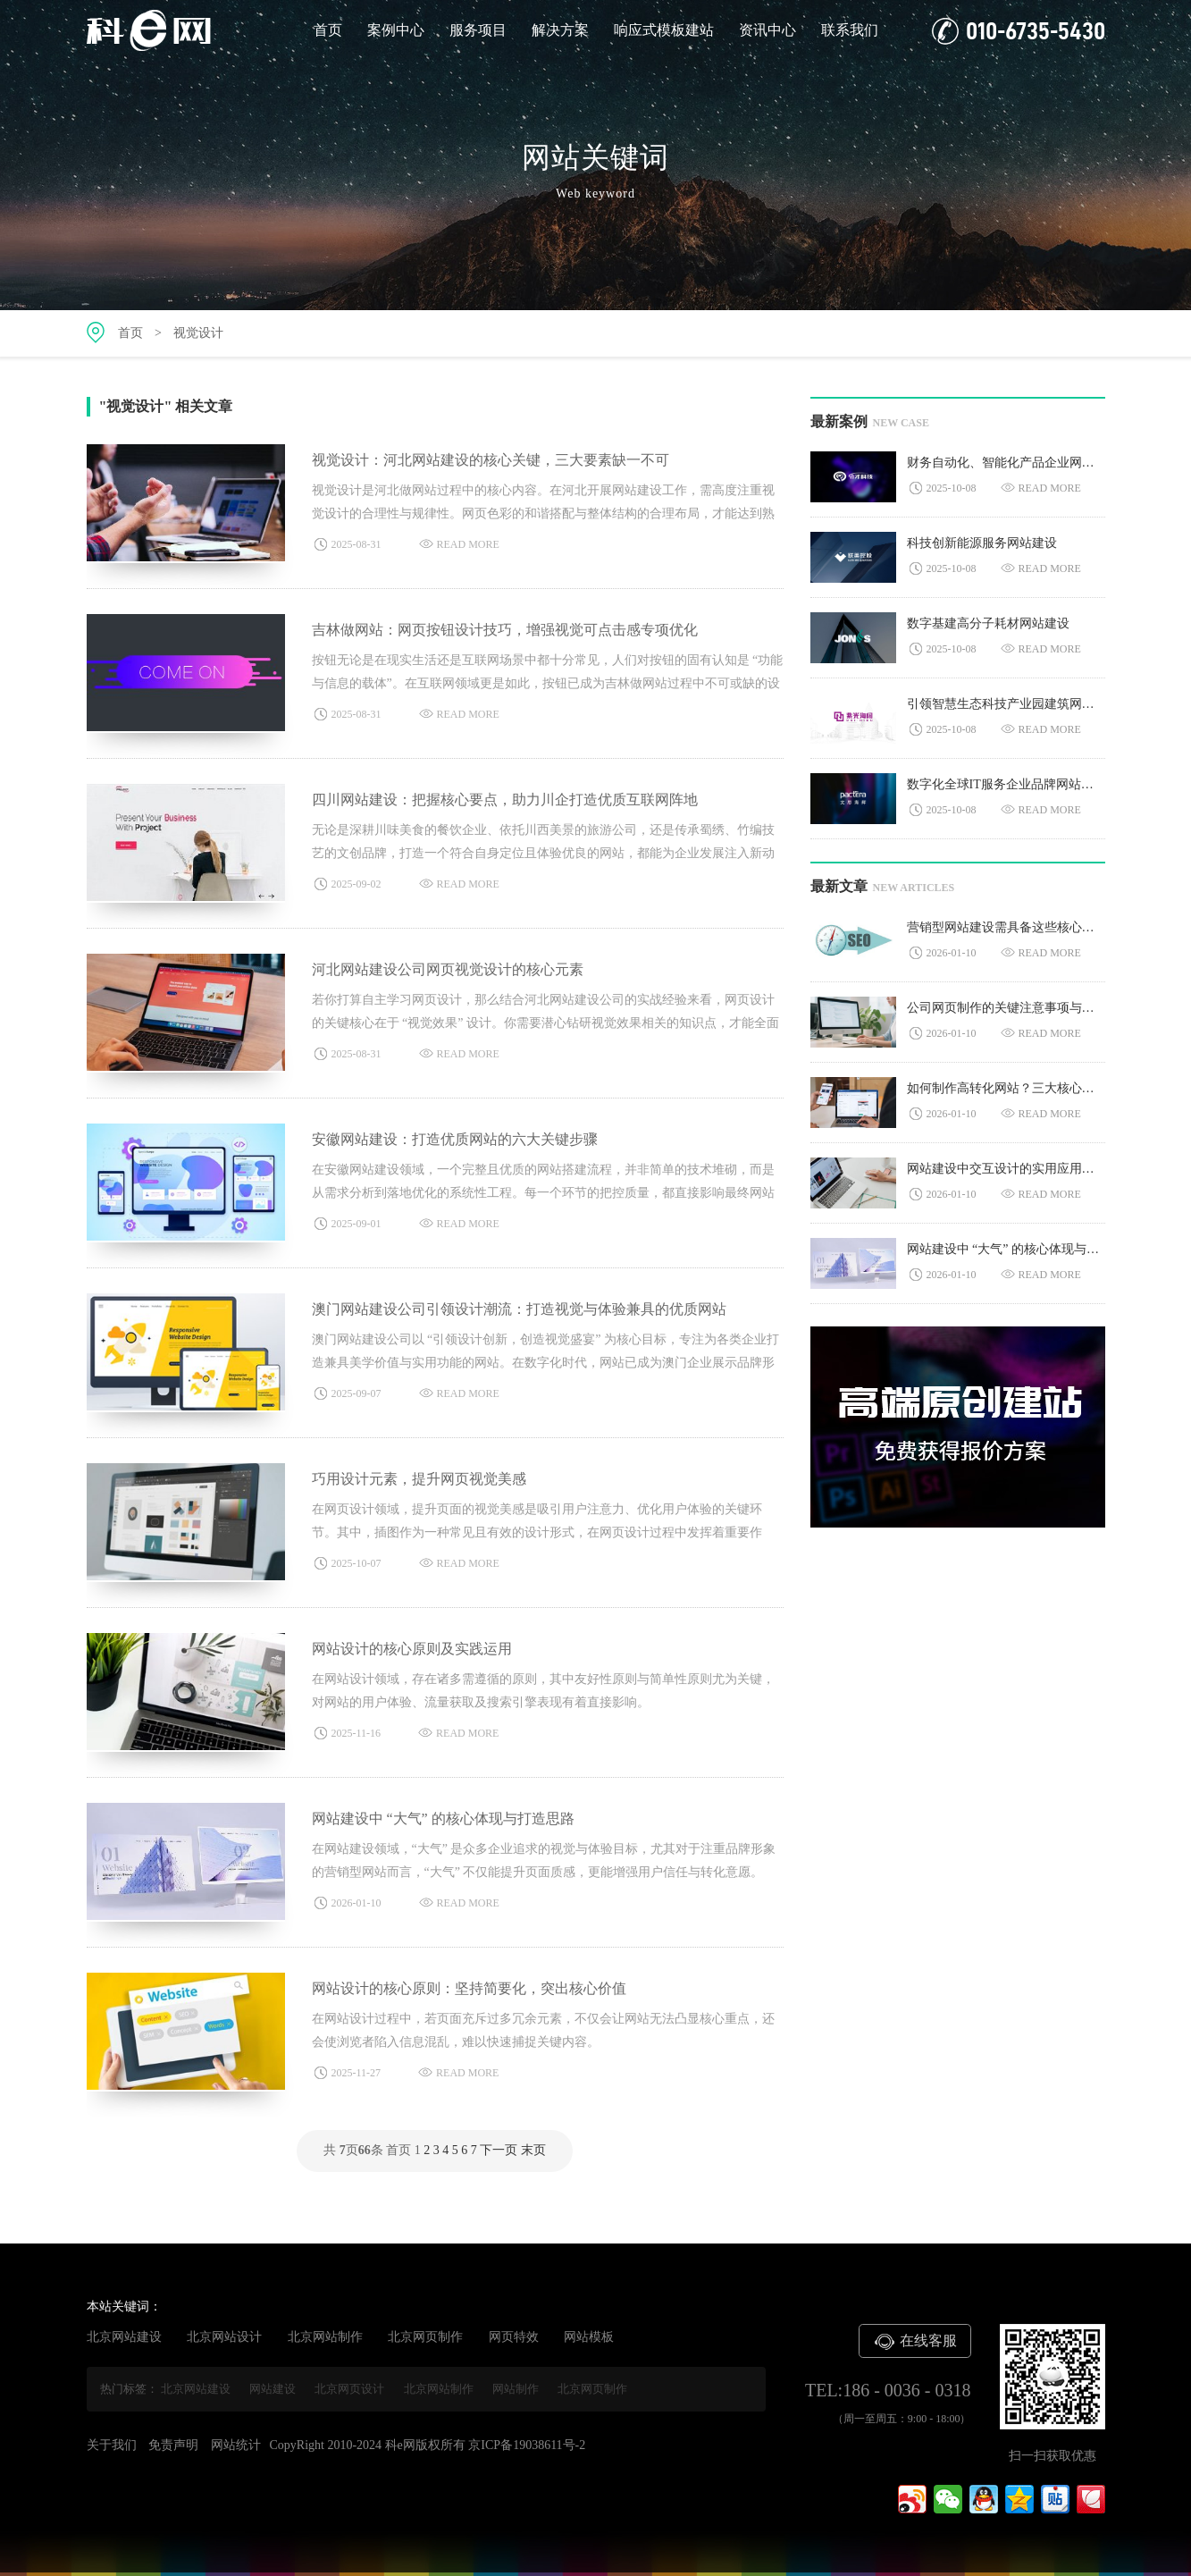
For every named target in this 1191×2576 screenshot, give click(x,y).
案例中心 (395, 30)
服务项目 (478, 30)
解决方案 (560, 30)
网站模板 (589, 2337)
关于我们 (112, 2445)
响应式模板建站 (664, 30)
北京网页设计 (349, 2388)
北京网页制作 (425, 2337)
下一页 (498, 2150)
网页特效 (514, 2337)
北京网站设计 (224, 2337)
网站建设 (272, 2388)
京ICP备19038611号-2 (526, 2445)
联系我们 (849, 30)
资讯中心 (767, 30)
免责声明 (173, 2445)
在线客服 (915, 2342)
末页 (533, 2150)
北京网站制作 (325, 2337)
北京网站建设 (124, 2337)
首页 (328, 30)
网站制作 (515, 2388)
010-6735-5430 (1018, 31)
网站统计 (236, 2445)
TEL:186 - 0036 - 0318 (888, 2390)
